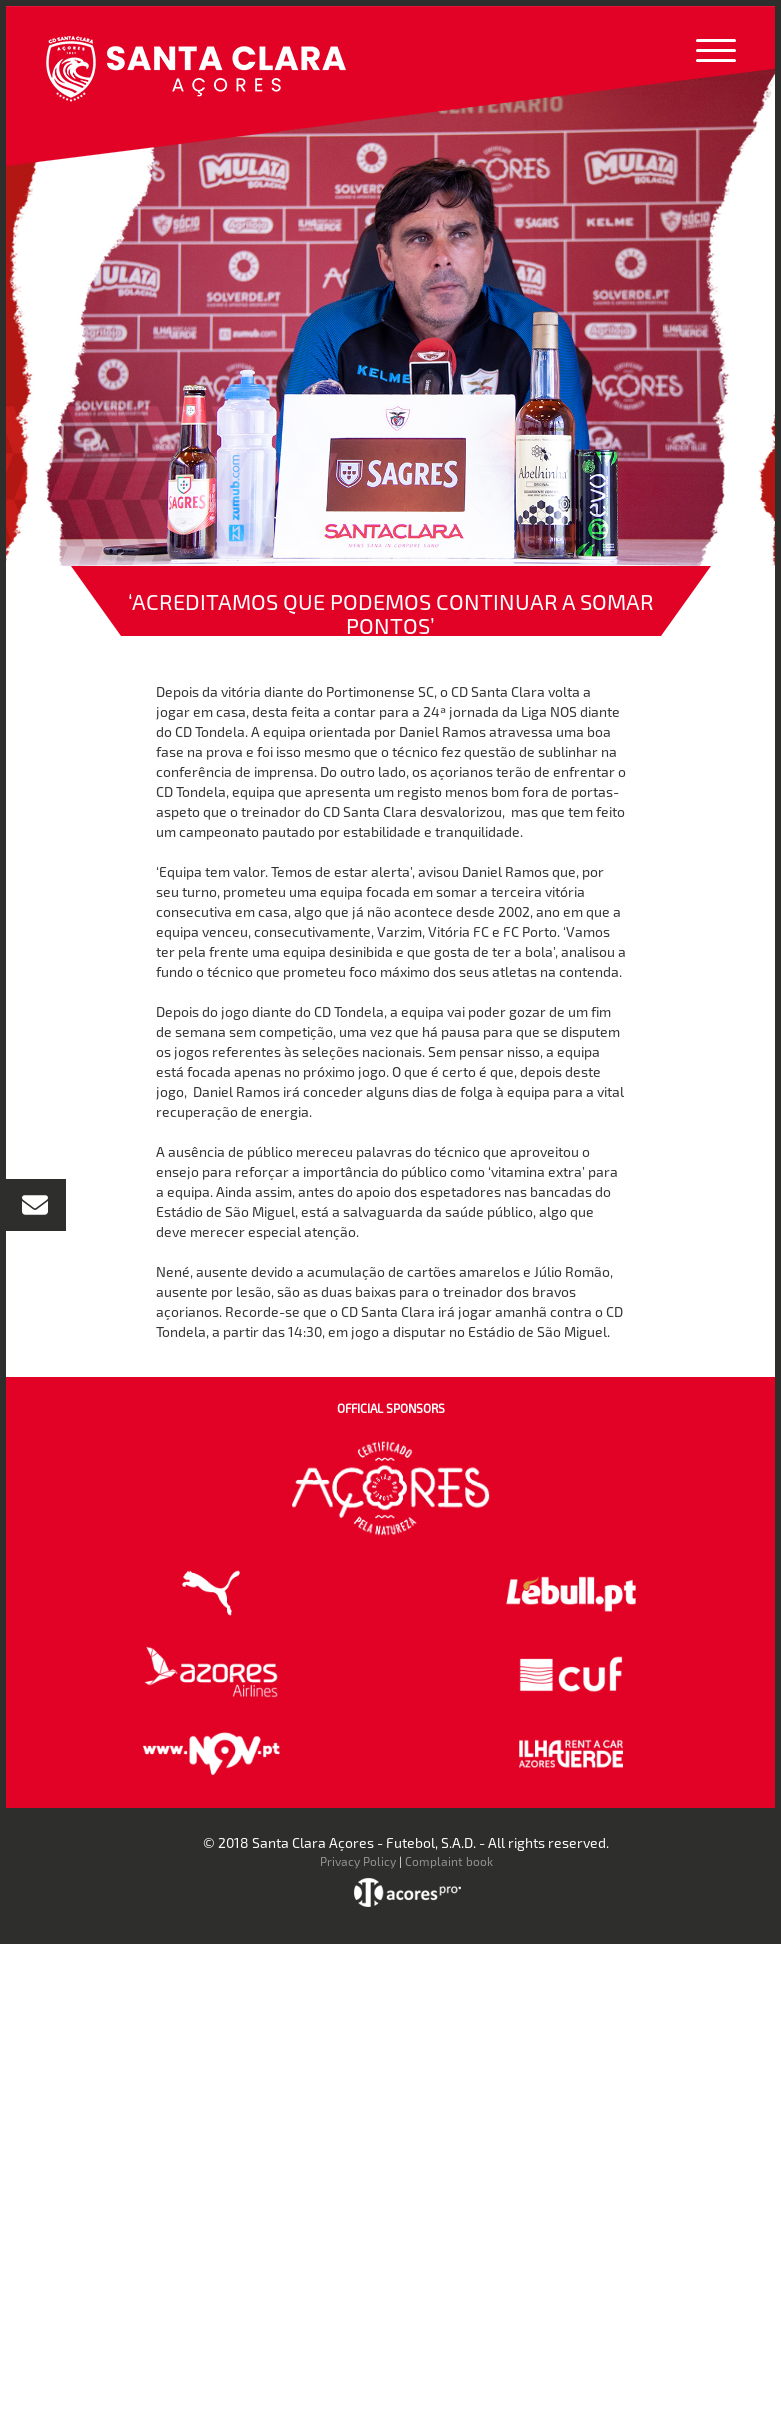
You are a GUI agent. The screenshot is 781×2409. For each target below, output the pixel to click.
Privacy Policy (358, 1861)
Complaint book (449, 1861)
